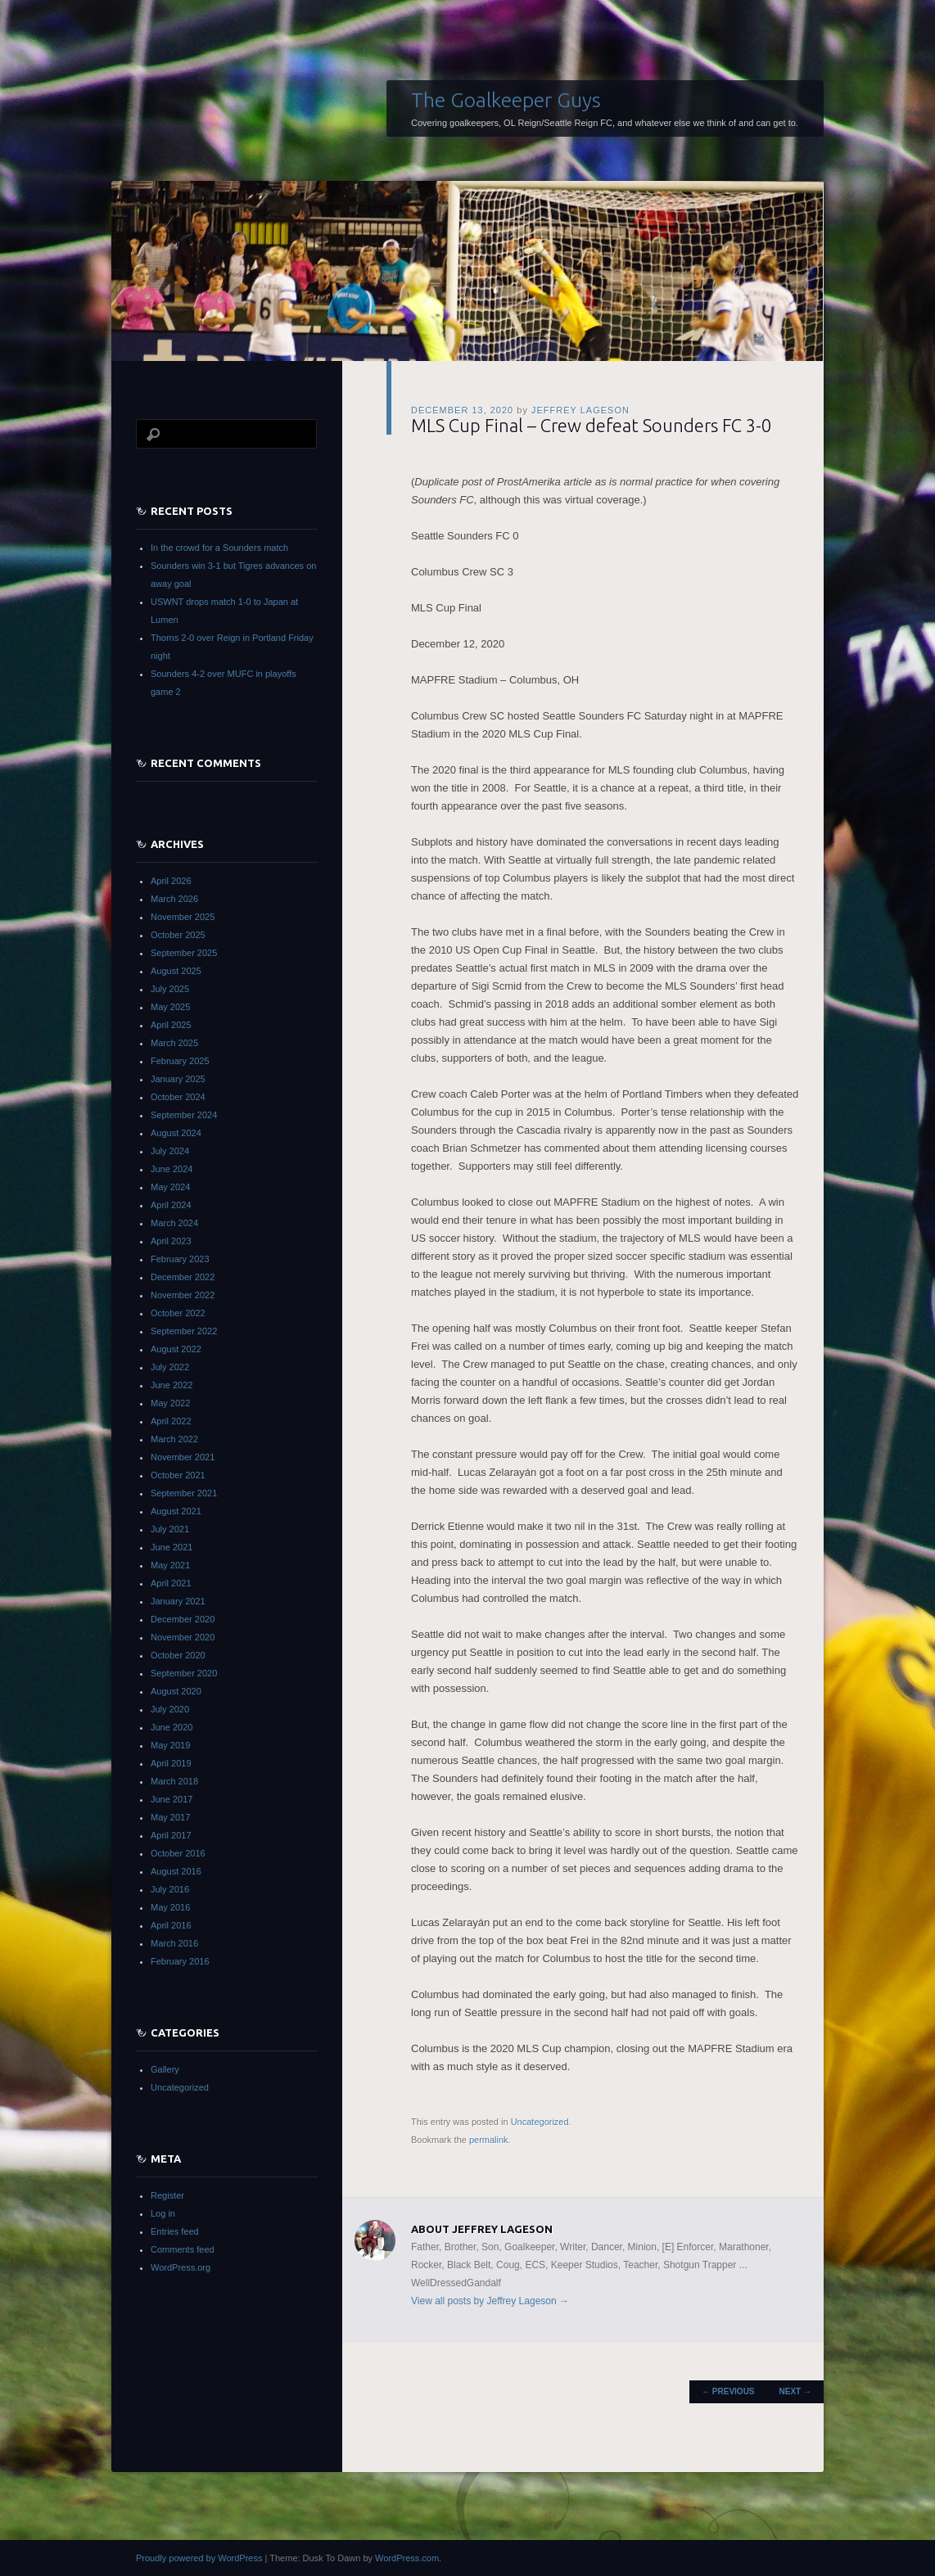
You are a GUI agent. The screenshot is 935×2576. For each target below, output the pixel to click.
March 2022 (174, 1439)
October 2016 (178, 1853)
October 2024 (178, 1097)
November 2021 (183, 1457)
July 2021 (170, 1529)
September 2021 (184, 1493)
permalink (488, 2140)
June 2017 (171, 1799)
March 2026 (174, 899)
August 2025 (176, 971)
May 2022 (170, 1403)
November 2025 (183, 917)
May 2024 (170, 1187)
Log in (163, 2213)
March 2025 (174, 1043)
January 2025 (178, 1079)
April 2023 (171, 1241)
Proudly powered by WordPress (199, 2558)
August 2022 (176, 1349)
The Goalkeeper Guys (506, 99)
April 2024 (171, 1205)
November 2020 (183, 1637)
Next (795, 2391)
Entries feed (175, 2231)
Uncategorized (540, 2122)
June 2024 (171, 1169)
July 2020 (170, 1709)
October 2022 (178, 1313)
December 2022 (183, 1277)
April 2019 (171, 1763)
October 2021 (178, 1475)
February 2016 (180, 1961)
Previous (728, 2391)
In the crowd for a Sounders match (219, 548)
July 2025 (170, 989)
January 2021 (178, 1601)
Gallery (165, 2069)
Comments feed (183, 2249)
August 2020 (176, 1691)
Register (167, 2195)
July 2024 (170, 1151)
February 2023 (180, 1259)
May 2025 (170, 1007)
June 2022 (171, 1385)
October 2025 (178, 935)
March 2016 (174, 1943)
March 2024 (174, 1223)
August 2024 (176, 1133)
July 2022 (170, 1367)
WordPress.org (180, 2267)
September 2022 (184, 1331)
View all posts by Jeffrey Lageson (490, 2301)
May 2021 (170, 1565)
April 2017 (171, 1835)
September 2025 (184, 953)
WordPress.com (407, 2558)
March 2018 (174, 1781)
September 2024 (184, 1115)
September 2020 (184, 1673)
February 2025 (180, 1061)
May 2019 (170, 1745)
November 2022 (183, 1295)
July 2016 (170, 1889)
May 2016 (170, 1907)
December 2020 (183, 1619)
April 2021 (171, 1583)
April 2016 (171, 1925)
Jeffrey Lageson (580, 410)
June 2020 (171, 1727)
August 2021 (176, 1511)
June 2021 (171, 1547)
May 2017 (170, 1817)
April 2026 (171, 881)
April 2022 (171, 1421)
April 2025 (171, 1025)
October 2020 (178, 1655)
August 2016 (176, 1871)
